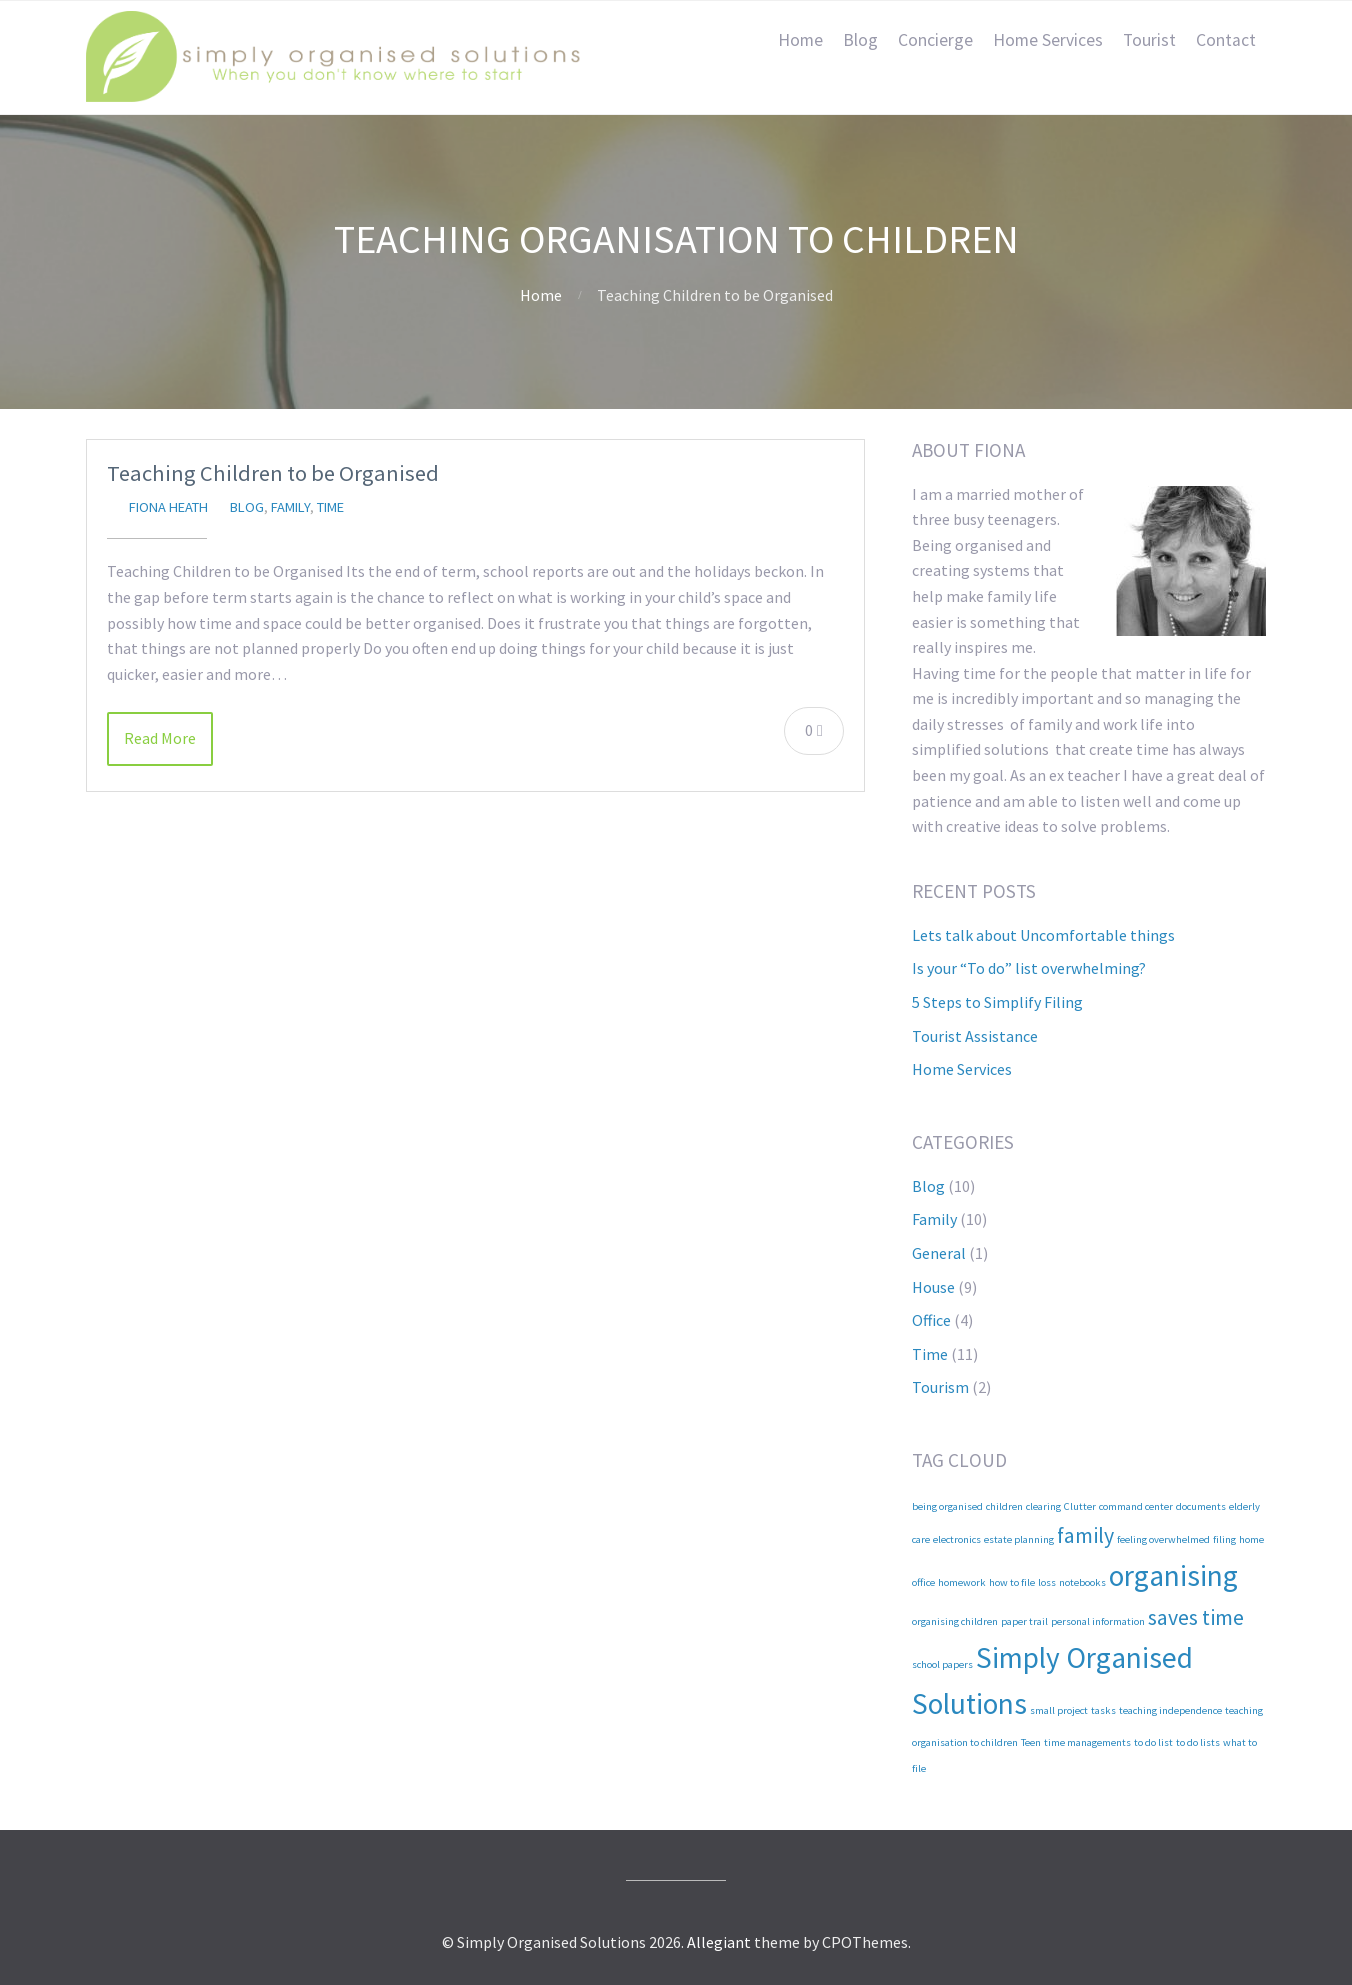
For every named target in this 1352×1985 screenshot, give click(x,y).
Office (931, 1320)
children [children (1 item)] (1004, 1506)
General (939, 1253)
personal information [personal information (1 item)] (1098, 1621)
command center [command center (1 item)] (1136, 1506)
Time (330, 507)
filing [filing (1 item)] (1224, 1539)
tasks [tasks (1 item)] (1103, 1710)
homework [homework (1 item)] (962, 1582)
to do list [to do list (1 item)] (1153, 1742)
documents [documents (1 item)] (1201, 1506)
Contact (1226, 40)
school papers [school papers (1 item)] (942, 1664)
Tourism (940, 1387)
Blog (860, 40)
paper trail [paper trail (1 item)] (1024, 1621)
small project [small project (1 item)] (1059, 1710)
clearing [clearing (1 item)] (1043, 1506)
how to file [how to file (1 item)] (1012, 1582)
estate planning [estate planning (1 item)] (1019, 1539)
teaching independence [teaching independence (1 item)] (1170, 1710)
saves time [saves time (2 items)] (1196, 1617)
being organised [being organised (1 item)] (947, 1506)
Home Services (1048, 40)
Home (800, 40)
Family (290, 507)
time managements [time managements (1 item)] (1087, 1742)
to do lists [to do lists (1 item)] (1198, 1742)
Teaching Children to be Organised (273, 473)
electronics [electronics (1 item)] (957, 1539)
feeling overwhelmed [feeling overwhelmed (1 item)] (1163, 1539)
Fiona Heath (168, 507)
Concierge (935, 40)
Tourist (1149, 40)
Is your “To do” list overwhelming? (1029, 968)
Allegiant (719, 1942)
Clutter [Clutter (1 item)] (1080, 1506)
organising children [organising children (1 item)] (955, 1621)
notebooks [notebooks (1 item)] (1082, 1582)
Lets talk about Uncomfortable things (1043, 935)
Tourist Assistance (975, 1036)
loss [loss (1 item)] (1047, 1582)
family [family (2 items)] (1085, 1535)
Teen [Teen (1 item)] (1031, 1742)
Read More (160, 738)
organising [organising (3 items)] (1173, 1575)
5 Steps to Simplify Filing (997, 1002)
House (933, 1287)
